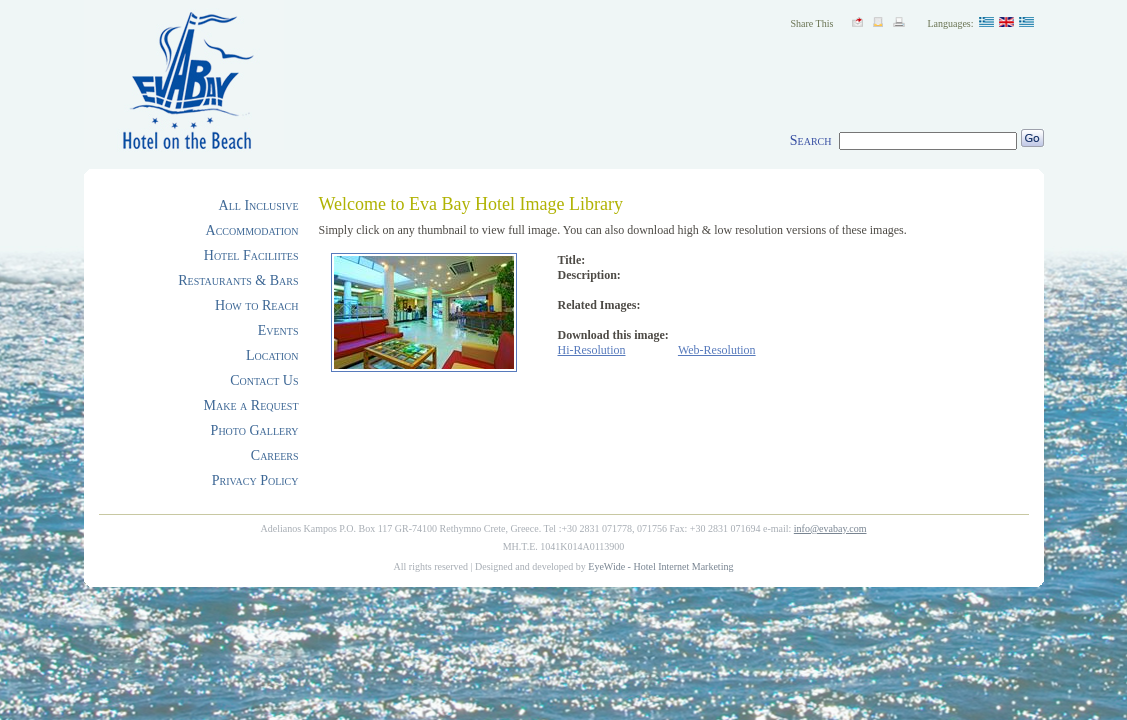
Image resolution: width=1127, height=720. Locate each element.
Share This (812, 23)
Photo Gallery (255, 430)
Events (278, 330)
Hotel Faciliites (251, 255)
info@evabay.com (830, 528)
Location (272, 355)
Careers (275, 455)
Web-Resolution (717, 350)
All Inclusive (259, 205)
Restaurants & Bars (238, 280)
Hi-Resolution (592, 350)
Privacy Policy (255, 480)
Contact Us (264, 380)
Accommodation (252, 230)
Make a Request (251, 405)
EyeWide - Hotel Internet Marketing (660, 566)
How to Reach (256, 305)
